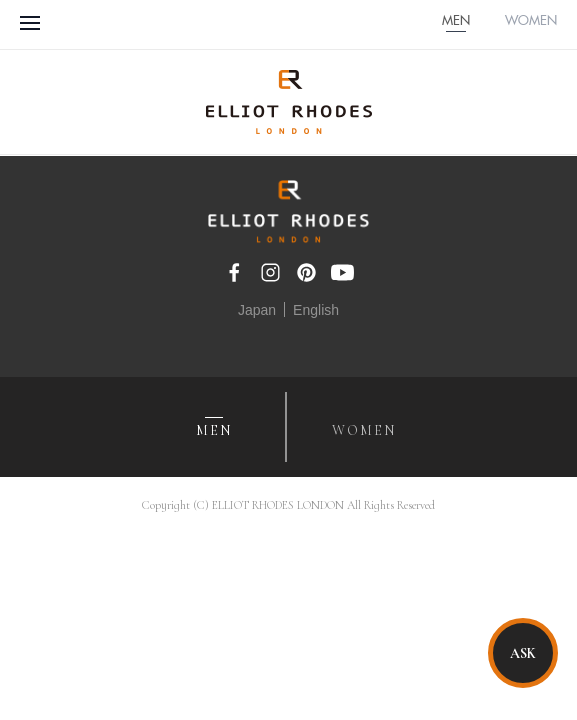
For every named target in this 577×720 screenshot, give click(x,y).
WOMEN (531, 21)
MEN (456, 21)
